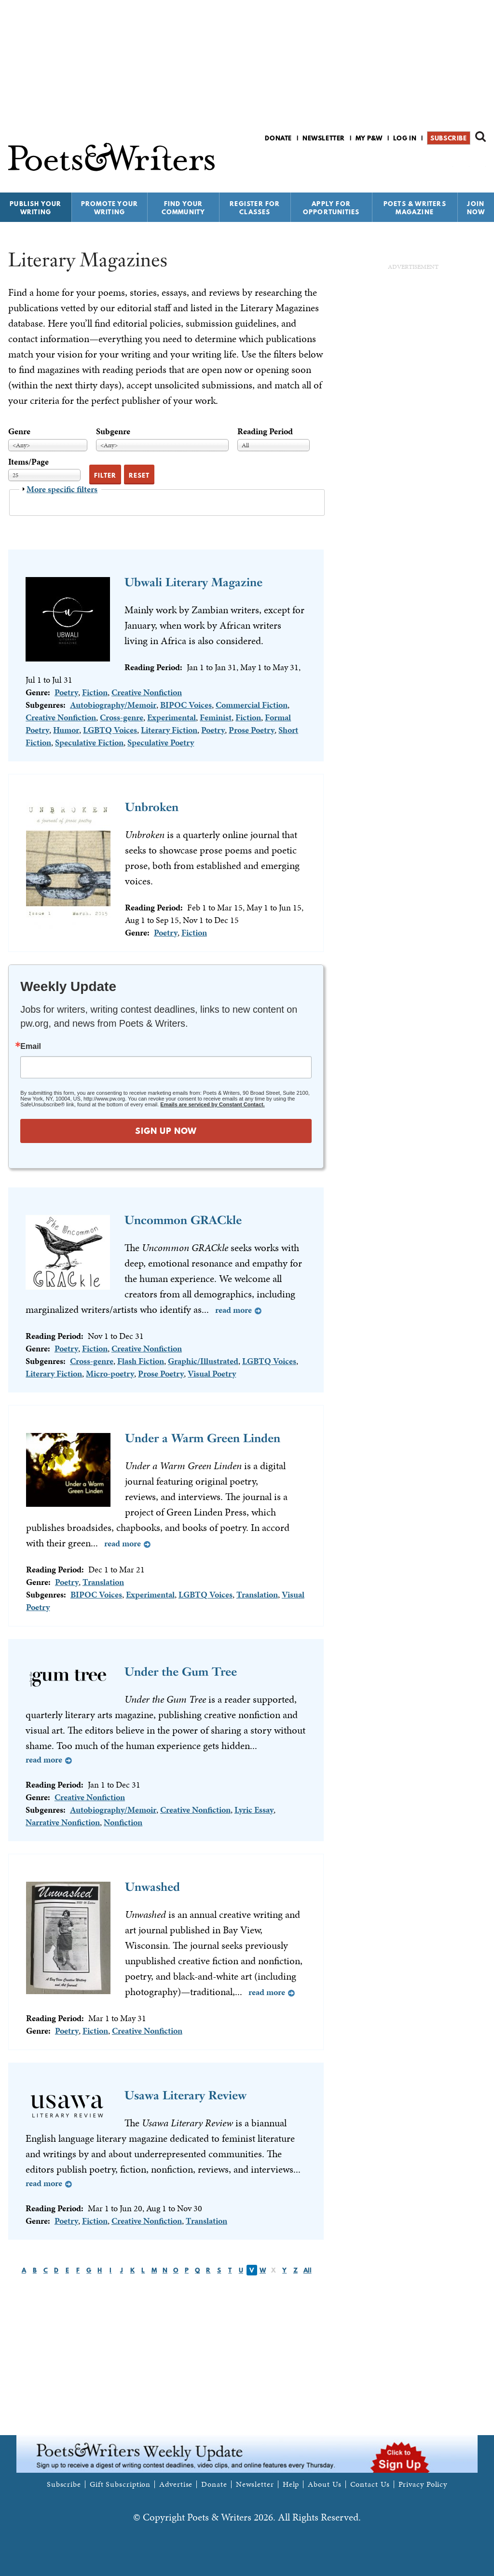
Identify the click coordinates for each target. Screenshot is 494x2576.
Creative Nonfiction (146, 692)
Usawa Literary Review (185, 2095)
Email (30, 1046)
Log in (405, 138)
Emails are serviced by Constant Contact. (212, 1104)
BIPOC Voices (186, 705)
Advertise (175, 2484)
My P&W (369, 138)
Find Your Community (184, 207)
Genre (19, 431)
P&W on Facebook (446, 163)
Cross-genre (121, 717)
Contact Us (370, 2484)
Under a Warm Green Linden (202, 1438)
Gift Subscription (120, 2484)
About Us (324, 2484)
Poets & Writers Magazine (415, 207)
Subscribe (448, 138)
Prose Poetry (251, 730)
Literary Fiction (169, 730)
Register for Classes (255, 207)
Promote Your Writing (109, 207)
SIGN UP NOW (166, 1131)
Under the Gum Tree (180, 1671)
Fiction (95, 692)
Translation (103, 1582)
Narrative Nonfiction (63, 1822)
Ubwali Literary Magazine (193, 582)
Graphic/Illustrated (203, 1361)
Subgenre (113, 431)
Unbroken (151, 806)
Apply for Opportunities (331, 207)
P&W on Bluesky (462, 163)
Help (291, 2484)
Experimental (171, 717)
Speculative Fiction (89, 742)
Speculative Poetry (160, 742)
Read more (233, 1310)
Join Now (476, 207)
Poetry (66, 692)
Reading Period (265, 431)
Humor (66, 730)
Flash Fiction (140, 1361)
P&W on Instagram (479, 163)
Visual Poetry (212, 1373)
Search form (480, 136)
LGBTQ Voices (110, 730)
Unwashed (152, 1886)
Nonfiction (123, 1822)
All (307, 2270)
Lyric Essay (254, 1810)
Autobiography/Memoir (113, 705)
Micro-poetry (110, 1373)
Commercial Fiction (252, 705)
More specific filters (62, 489)
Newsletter (323, 138)
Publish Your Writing (35, 207)
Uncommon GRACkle (183, 1219)
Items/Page (28, 461)
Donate (278, 138)
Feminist (216, 717)
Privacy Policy (423, 2484)
